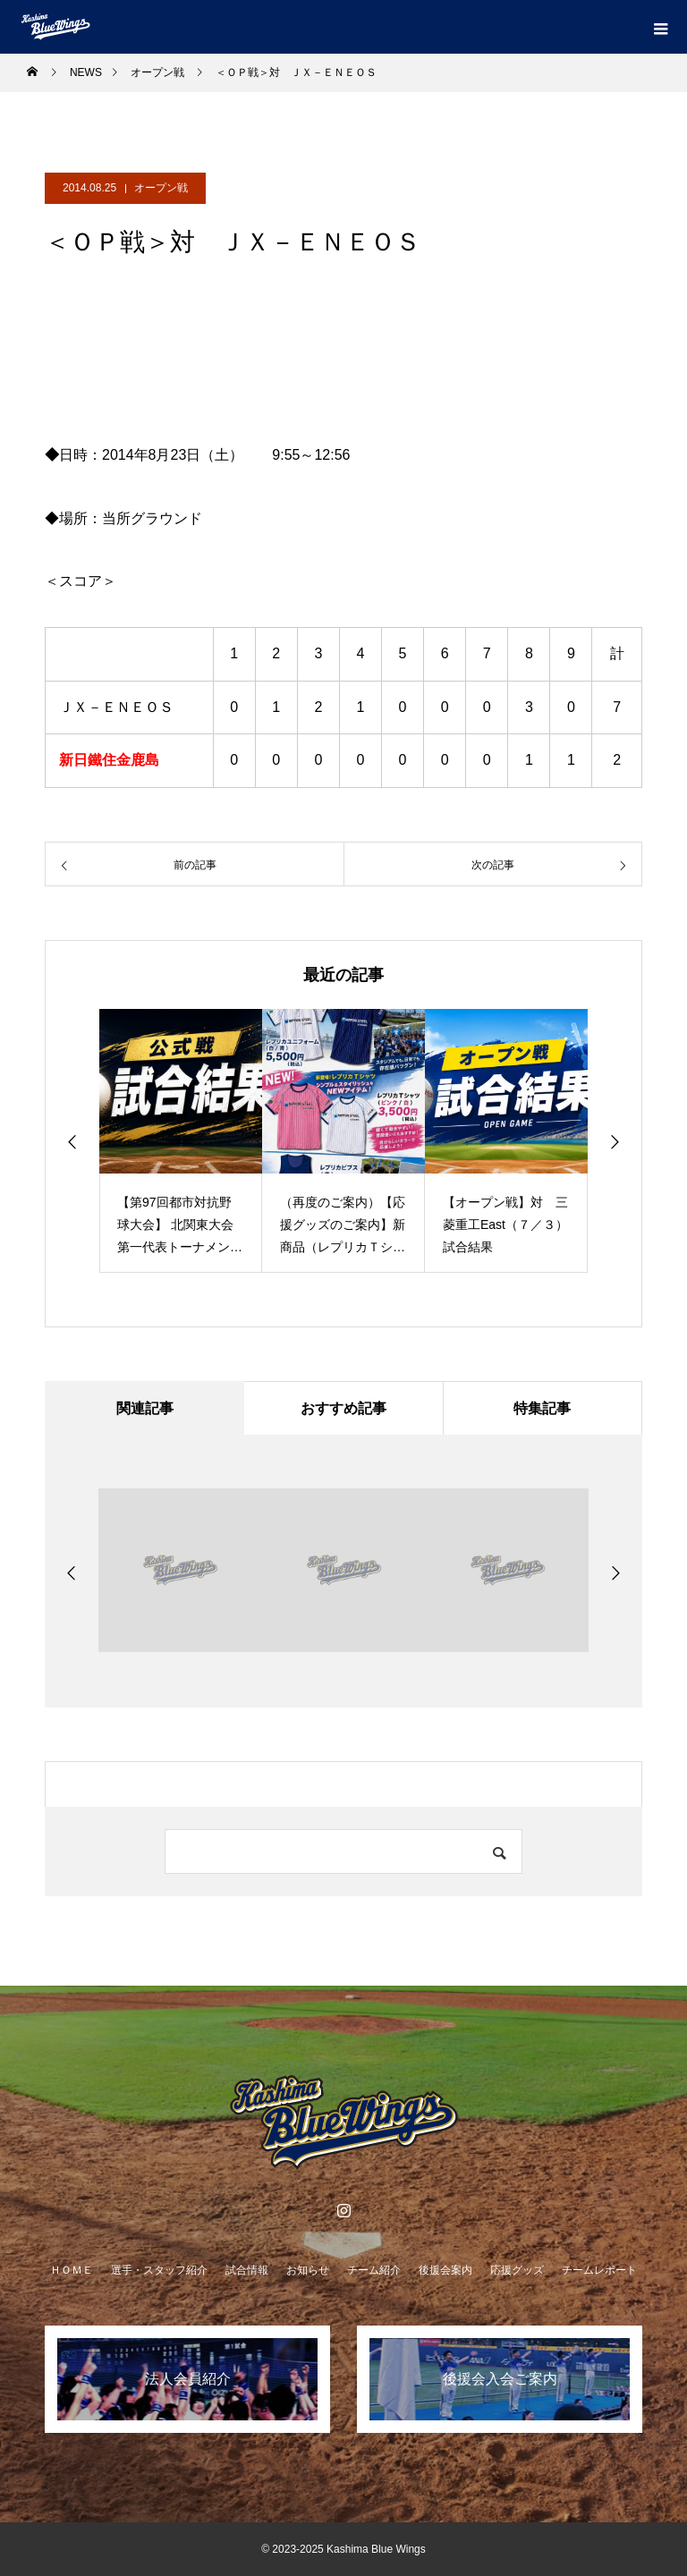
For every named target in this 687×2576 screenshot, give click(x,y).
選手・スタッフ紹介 (159, 2270)
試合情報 (246, 2270)
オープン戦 (161, 188)
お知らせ (307, 2270)
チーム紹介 (374, 2270)
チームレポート (599, 2270)
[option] (180, 1141)
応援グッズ (517, 2270)
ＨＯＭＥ (71, 2270)
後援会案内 (445, 2270)
